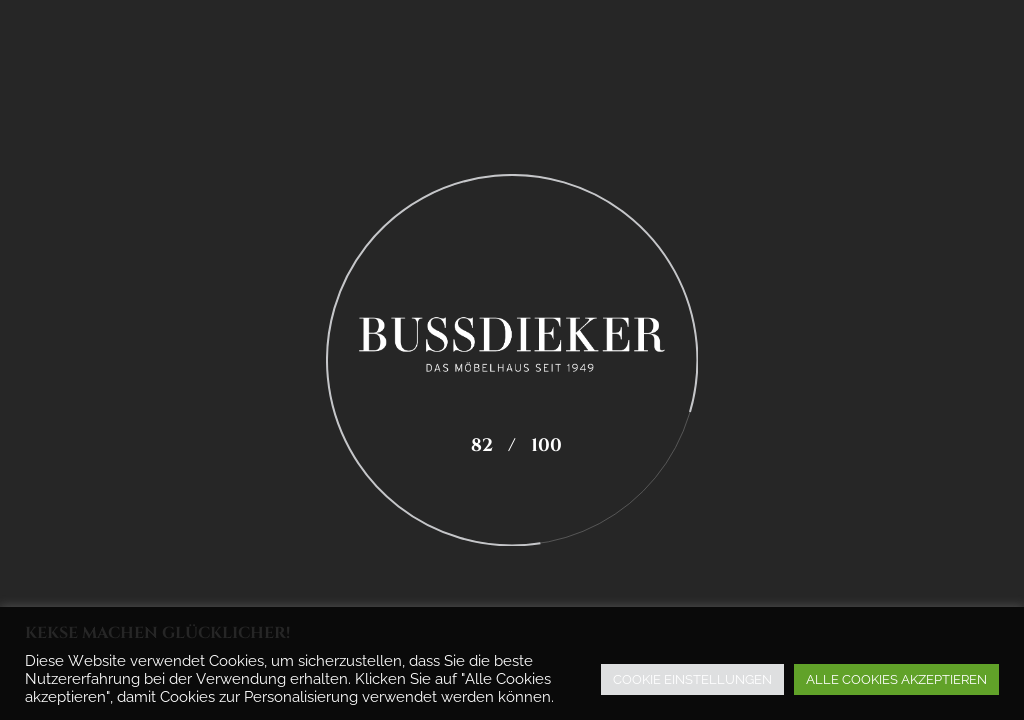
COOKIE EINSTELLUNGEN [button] (692, 679)
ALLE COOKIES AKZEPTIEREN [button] (896, 679)
